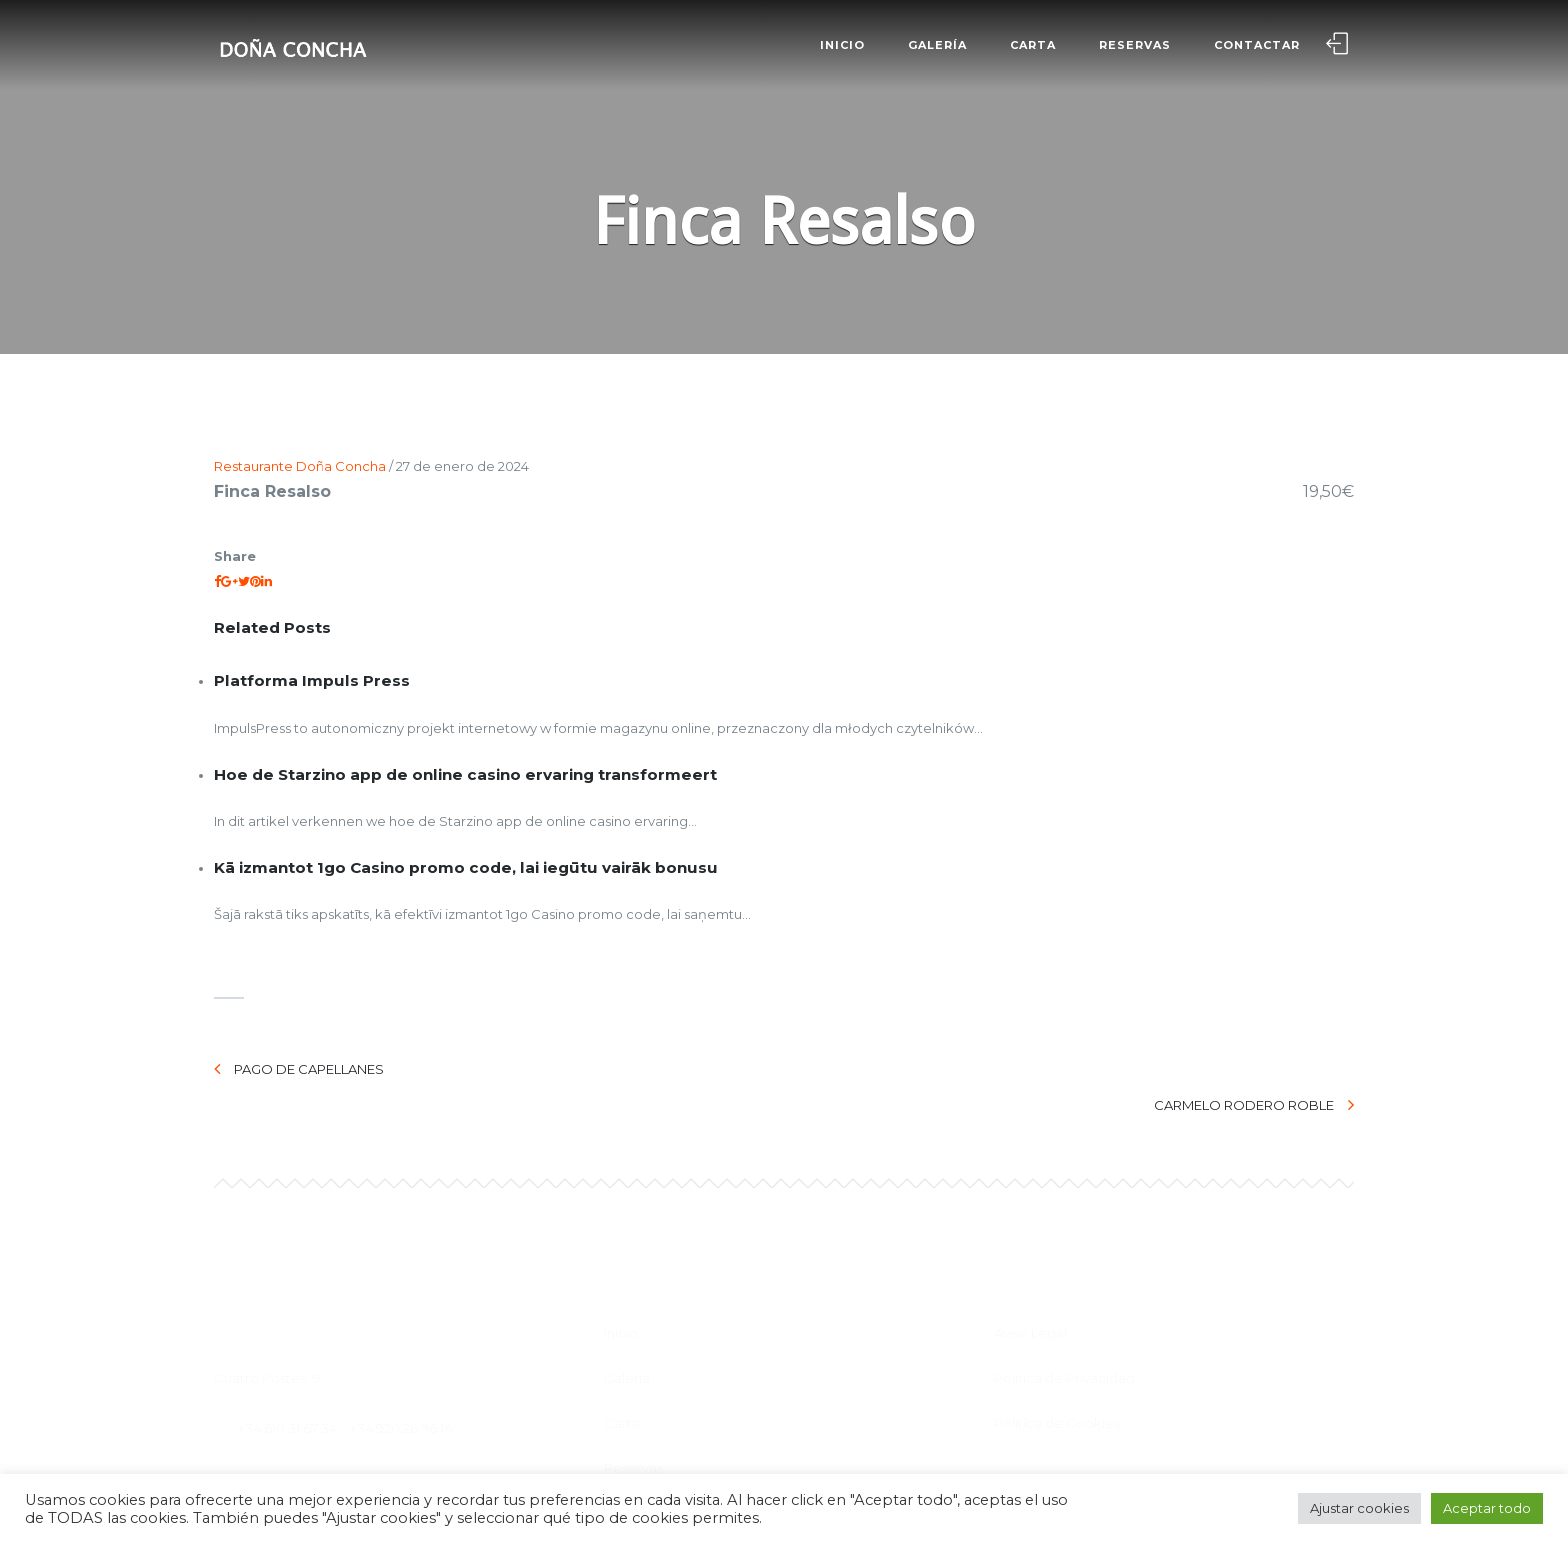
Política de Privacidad (1064, 1332)
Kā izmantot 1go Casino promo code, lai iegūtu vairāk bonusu (466, 867)
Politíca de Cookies (1057, 1377)
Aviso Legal (1030, 1287)
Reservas (1133, 45)
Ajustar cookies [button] (1359, 1508)
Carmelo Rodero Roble (1254, 1069)
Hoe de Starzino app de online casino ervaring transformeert (465, 774)
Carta (1031, 45)
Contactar (1255, 45)
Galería (935, 45)
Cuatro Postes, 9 (267, 1332)
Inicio (840, 45)
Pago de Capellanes (299, 1069)
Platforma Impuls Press (312, 680)
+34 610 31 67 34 (287, 1382)
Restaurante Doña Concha (300, 466)
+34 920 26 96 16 (401, 1382)
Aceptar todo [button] (1487, 1508)
